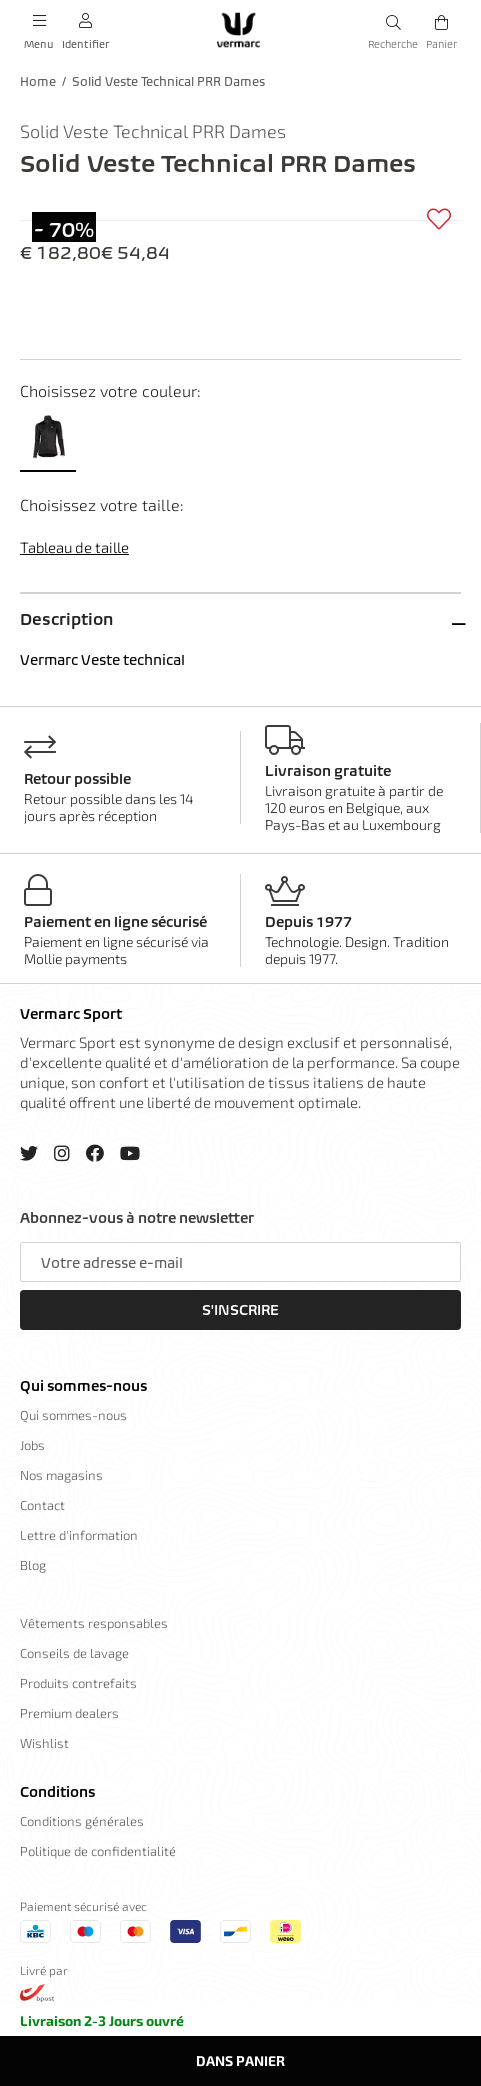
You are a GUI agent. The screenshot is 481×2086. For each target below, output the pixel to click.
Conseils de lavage (74, 1653)
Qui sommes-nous (83, 1386)
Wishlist (44, 1743)
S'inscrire (240, 1310)
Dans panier (240, 2060)
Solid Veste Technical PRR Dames (168, 81)
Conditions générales (82, 1821)
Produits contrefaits (78, 1683)
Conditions (57, 1792)
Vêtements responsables (94, 1623)
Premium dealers (69, 1713)
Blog (33, 1565)
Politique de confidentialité (98, 1851)
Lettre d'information (79, 1535)
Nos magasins (61, 1475)
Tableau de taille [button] (74, 547)
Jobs (32, 1445)
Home (38, 81)
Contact (42, 1505)
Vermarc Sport (71, 1014)
